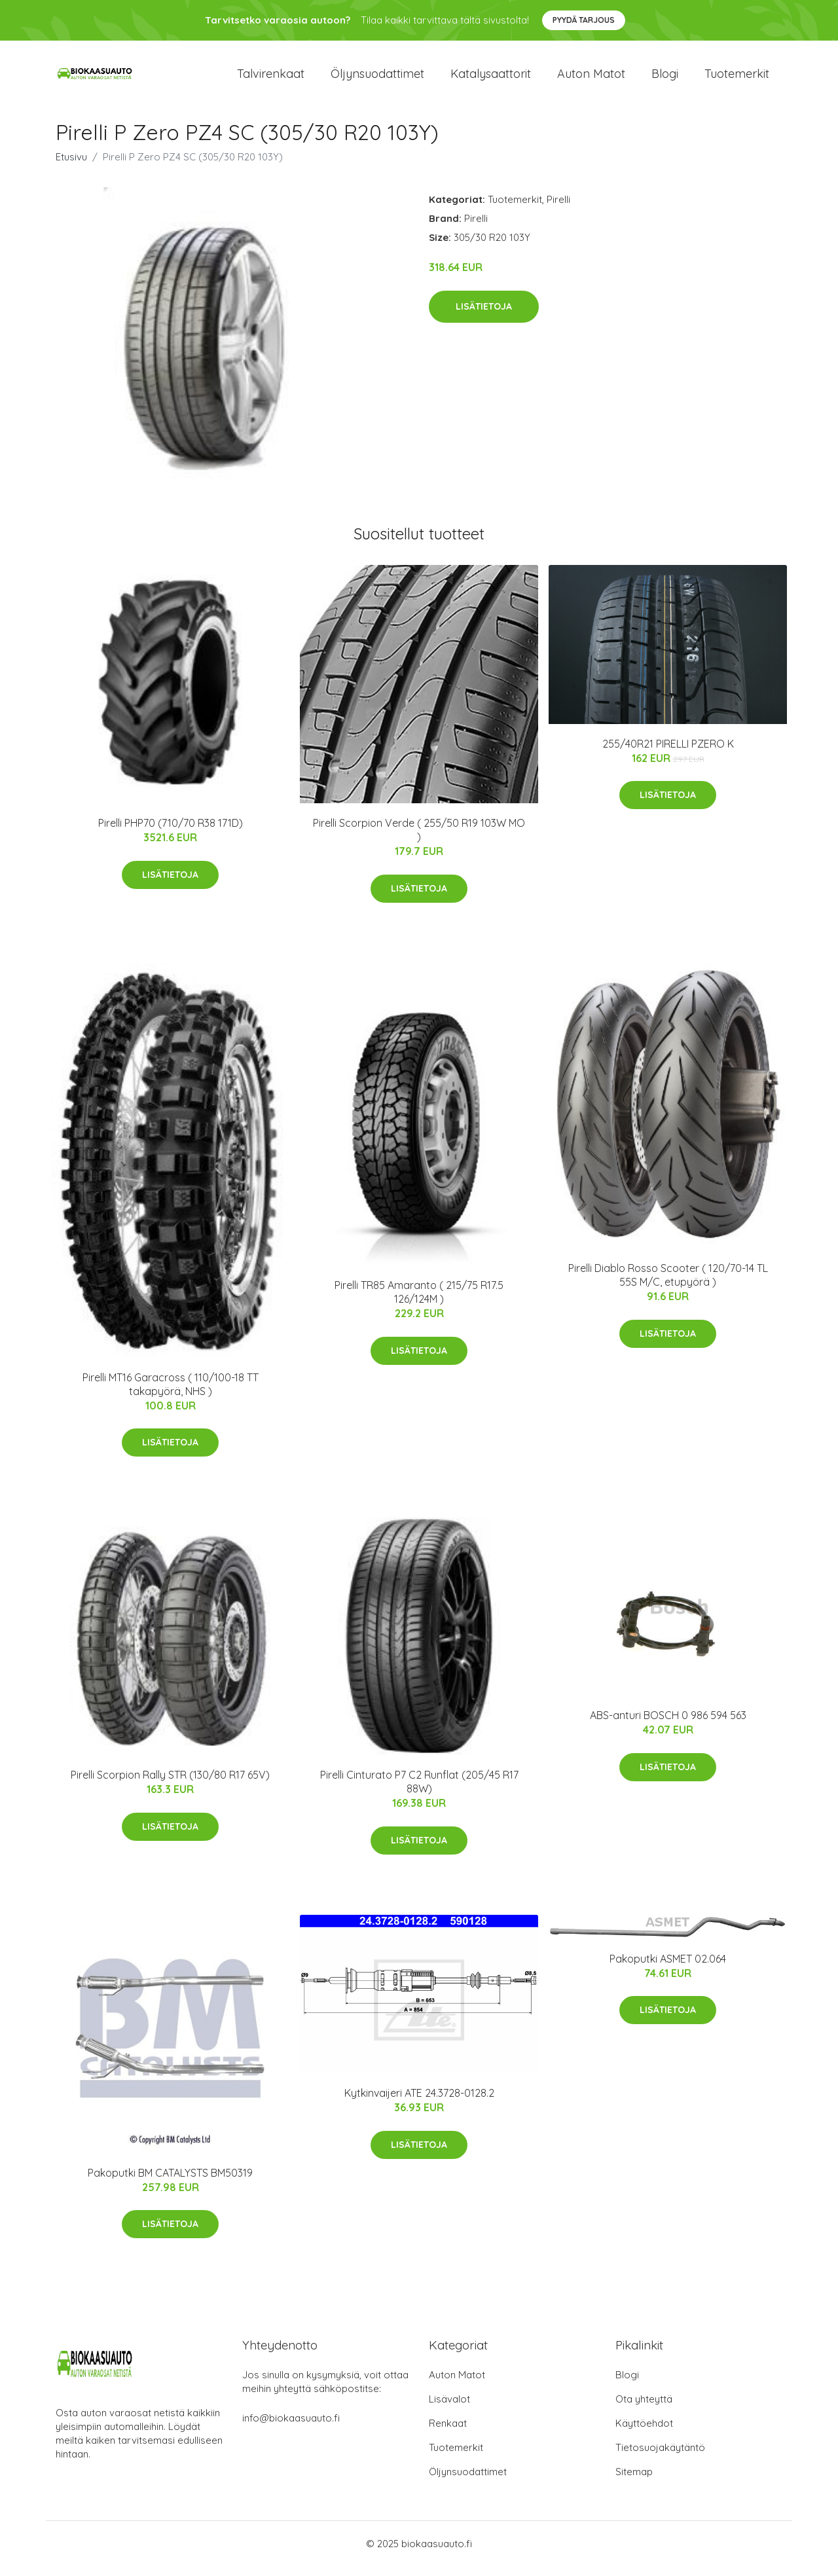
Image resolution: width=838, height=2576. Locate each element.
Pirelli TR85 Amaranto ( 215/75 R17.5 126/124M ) (419, 1301)
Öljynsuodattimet (377, 78)
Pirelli (558, 208)
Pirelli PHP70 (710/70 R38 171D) (170, 832)
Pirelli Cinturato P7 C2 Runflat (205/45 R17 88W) (419, 1790)
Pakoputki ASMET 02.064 (668, 1967)
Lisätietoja (484, 315)
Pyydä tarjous (584, 20)
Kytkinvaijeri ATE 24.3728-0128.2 (419, 2102)
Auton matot (591, 78)
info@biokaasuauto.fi (291, 2428)
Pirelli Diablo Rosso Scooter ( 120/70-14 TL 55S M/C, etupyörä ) (668, 1284)
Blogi (664, 78)
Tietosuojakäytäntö (660, 2457)
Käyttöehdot (644, 2433)
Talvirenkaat (270, 78)
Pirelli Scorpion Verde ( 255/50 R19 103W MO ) (419, 838)
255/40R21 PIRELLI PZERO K (668, 752)
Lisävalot (449, 2409)
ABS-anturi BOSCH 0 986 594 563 (668, 1724)
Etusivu (71, 166)
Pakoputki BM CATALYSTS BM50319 (170, 2181)
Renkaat (448, 2433)
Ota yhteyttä (643, 2409)
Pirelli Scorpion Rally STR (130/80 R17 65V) (170, 1783)
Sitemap (634, 2481)
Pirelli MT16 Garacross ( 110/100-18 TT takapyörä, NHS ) (170, 1393)
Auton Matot (457, 2384)
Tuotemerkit (736, 78)
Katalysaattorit (490, 78)
